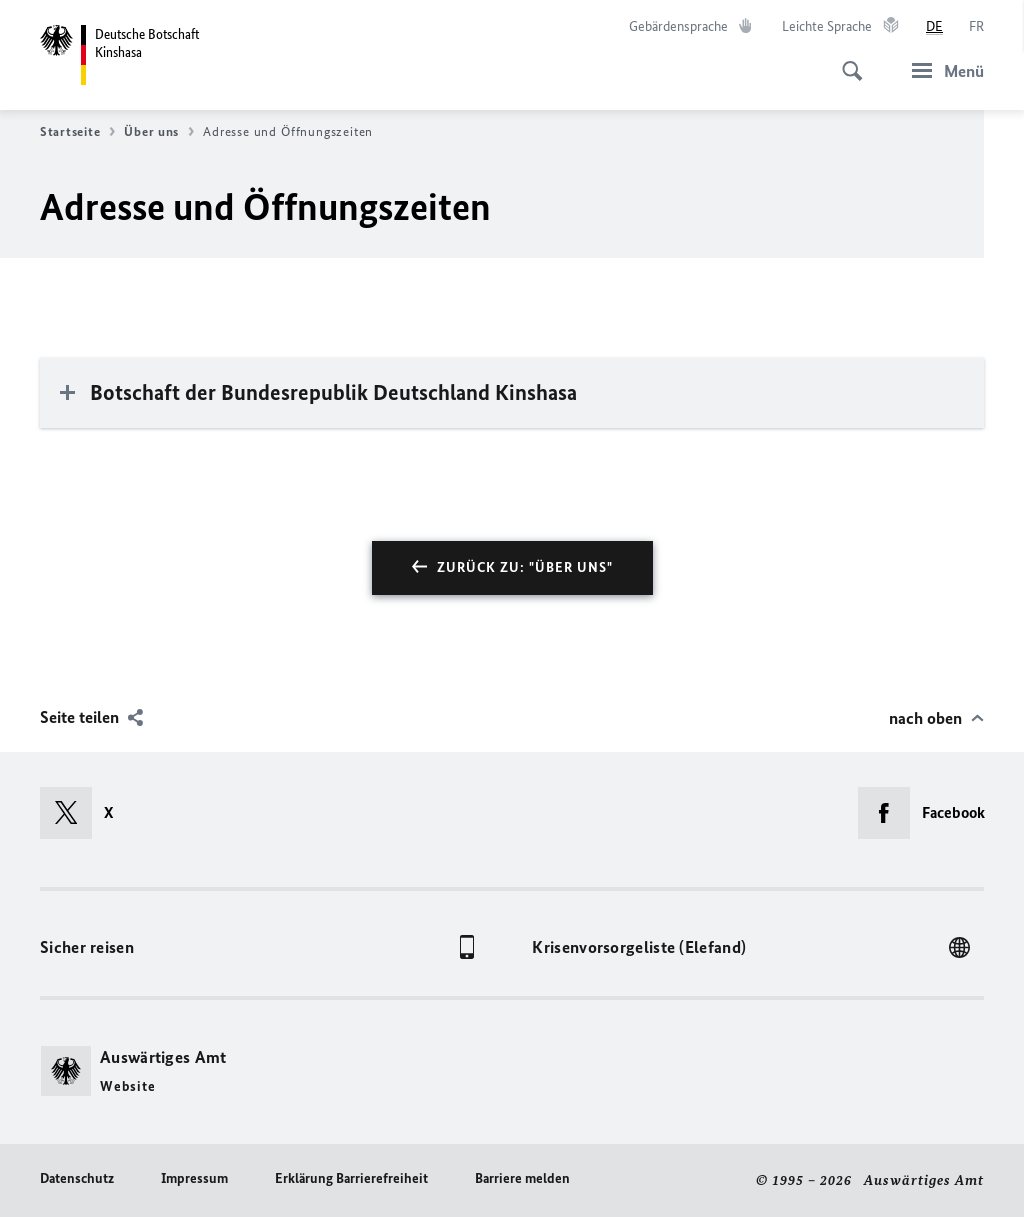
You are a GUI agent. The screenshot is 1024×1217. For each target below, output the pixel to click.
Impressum (194, 1178)
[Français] (976, 27)
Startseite (77, 132)
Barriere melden (522, 1178)
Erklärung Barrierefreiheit (351, 1178)
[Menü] (942, 70)
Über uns (159, 132)
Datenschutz (77, 1178)
